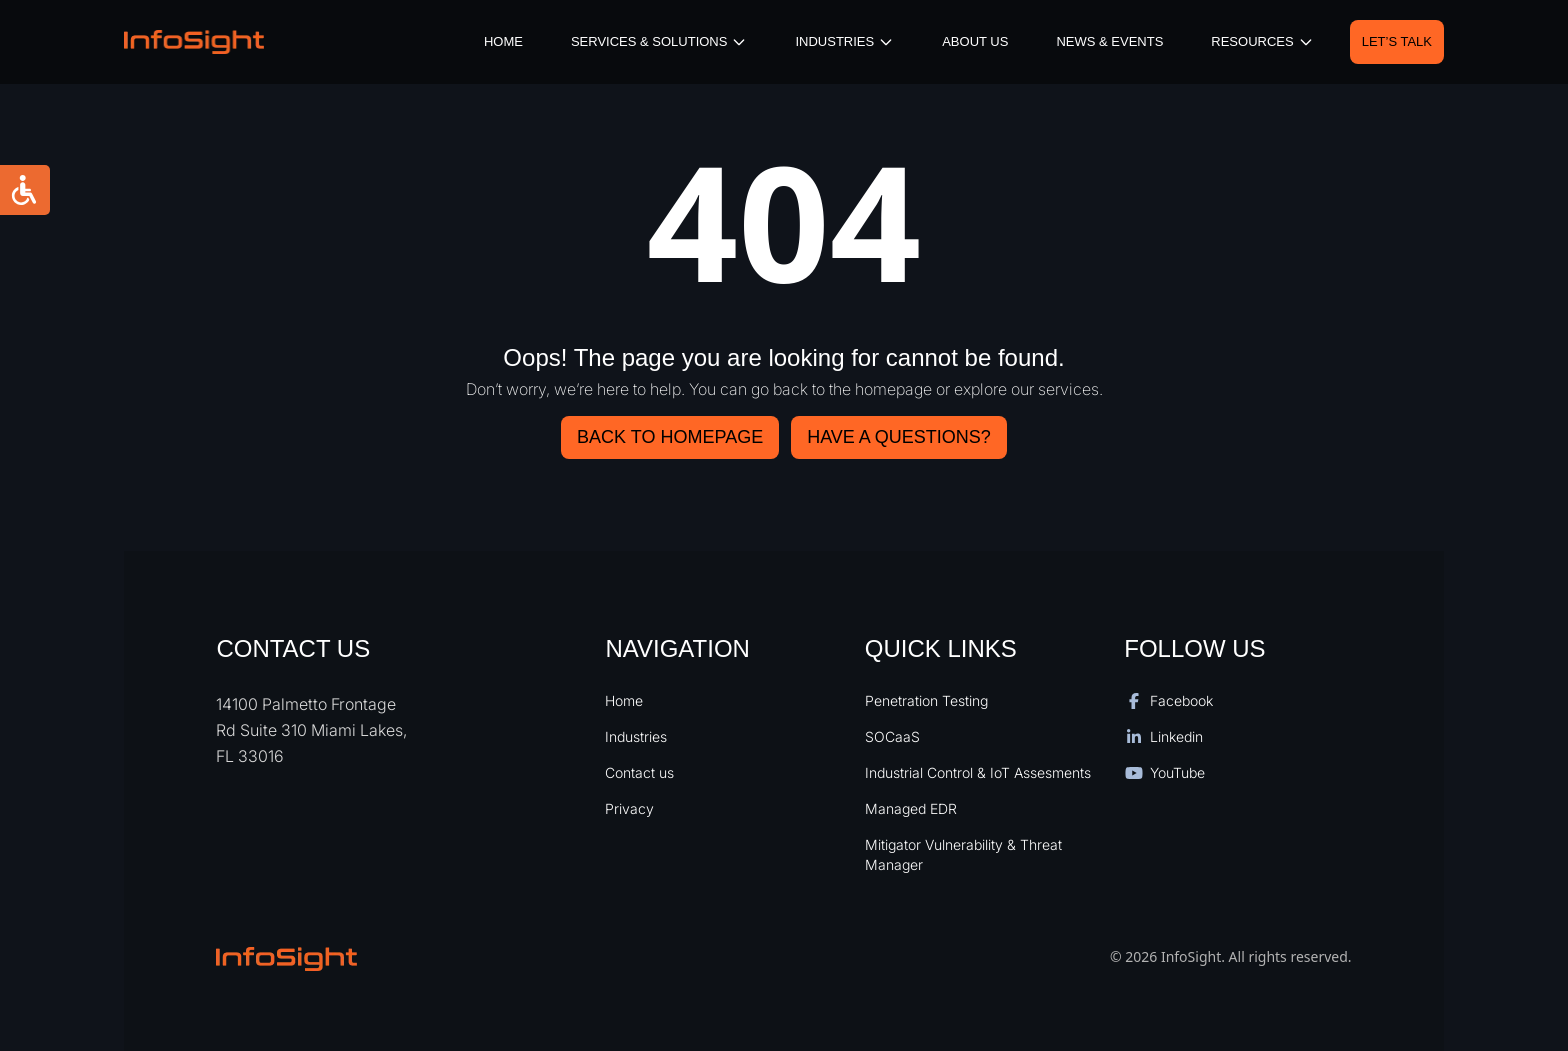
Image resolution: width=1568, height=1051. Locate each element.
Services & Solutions (659, 42)
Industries (636, 736)
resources (1262, 42)
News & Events (1109, 41)
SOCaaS (892, 736)
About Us (975, 41)
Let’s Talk (1397, 41)
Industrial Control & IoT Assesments (978, 772)
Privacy (629, 808)
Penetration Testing (926, 700)
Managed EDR (911, 808)
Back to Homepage (670, 437)
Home (503, 41)
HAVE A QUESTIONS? (899, 437)
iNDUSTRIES (844, 42)
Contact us (639, 772)
